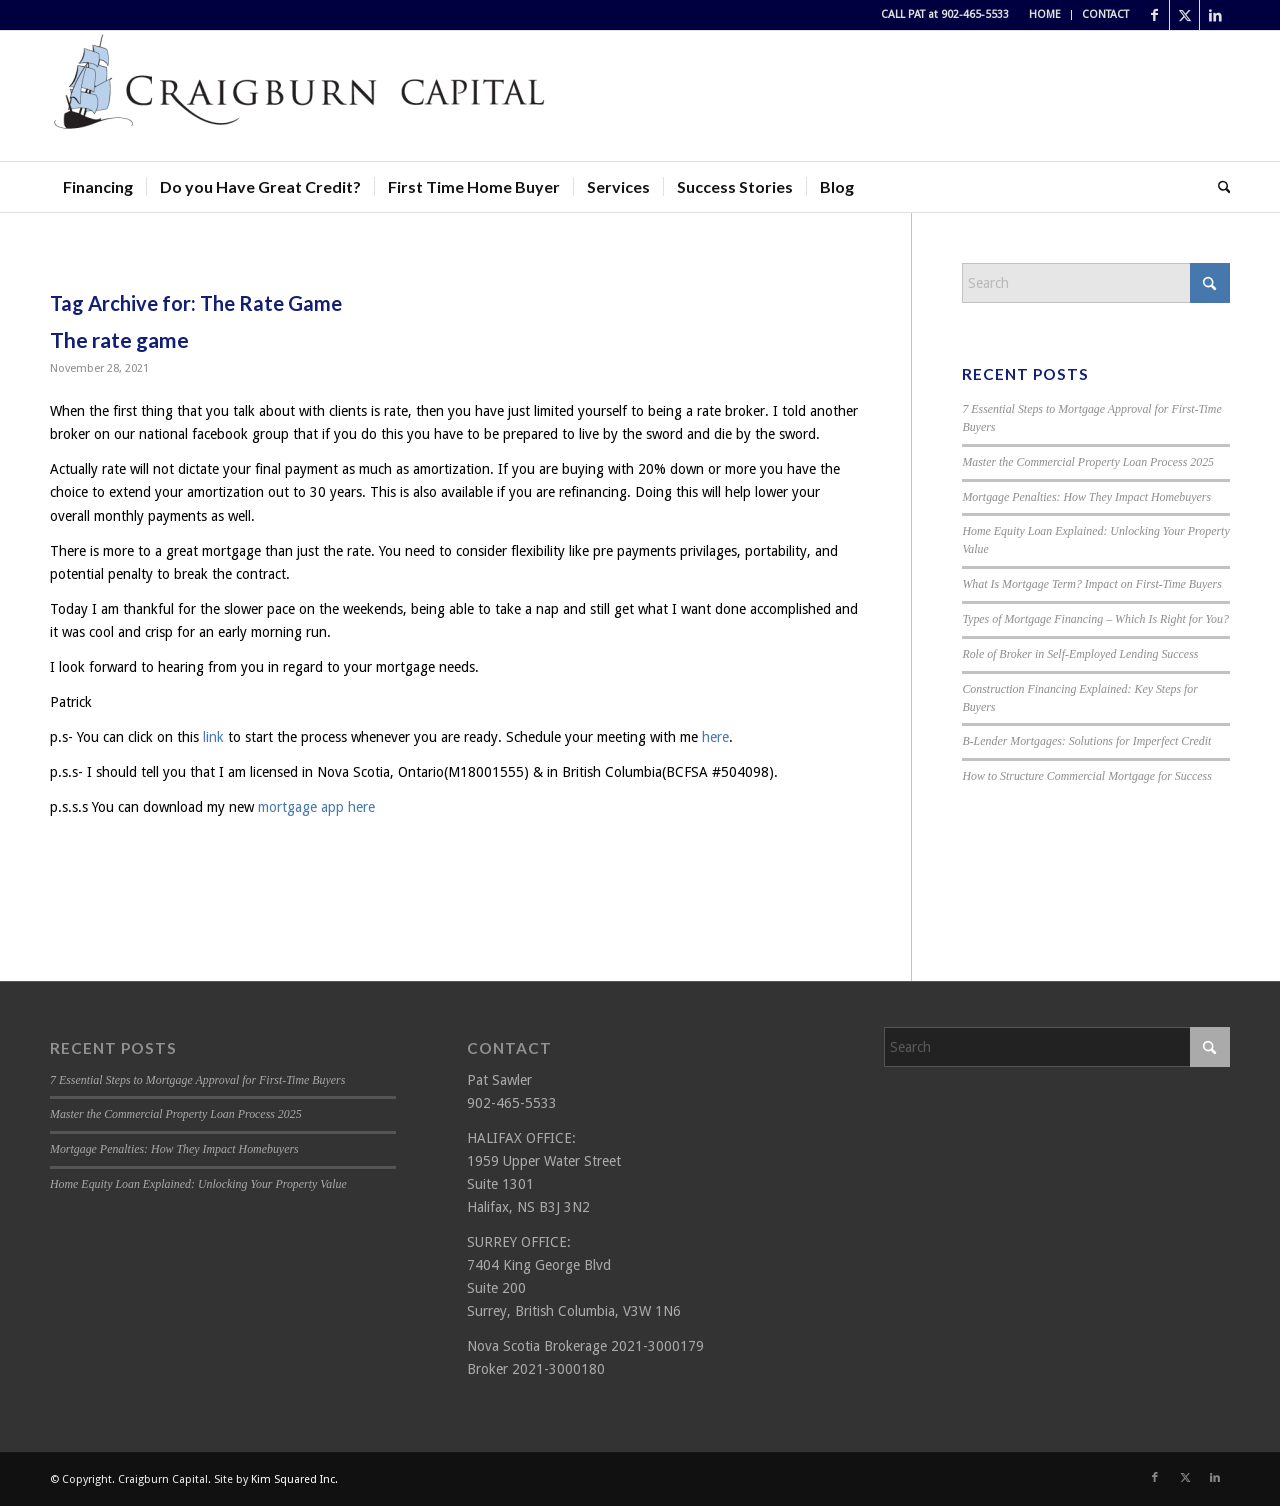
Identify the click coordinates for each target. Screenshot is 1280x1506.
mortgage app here (316, 807)
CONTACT (1105, 14)
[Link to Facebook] (1154, 15)
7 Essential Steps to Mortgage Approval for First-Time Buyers (197, 1080)
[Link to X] (1184, 15)
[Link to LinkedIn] (1215, 15)
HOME (1045, 14)
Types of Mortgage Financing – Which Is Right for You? (1095, 619)
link (213, 737)
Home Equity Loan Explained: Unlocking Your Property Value (198, 1184)
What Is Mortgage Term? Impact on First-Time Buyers (1092, 584)
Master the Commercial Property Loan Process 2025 (1088, 462)
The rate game (119, 339)
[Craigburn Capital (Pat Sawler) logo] (300, 96)
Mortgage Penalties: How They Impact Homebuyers (1086, 497)
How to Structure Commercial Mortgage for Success (1086, 776)
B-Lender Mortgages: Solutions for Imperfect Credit (1086, 741)
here (715, 737)
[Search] (1218, 187)
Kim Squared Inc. (294, 1479)
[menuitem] (1045, 15)
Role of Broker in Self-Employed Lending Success (1080, 654)
